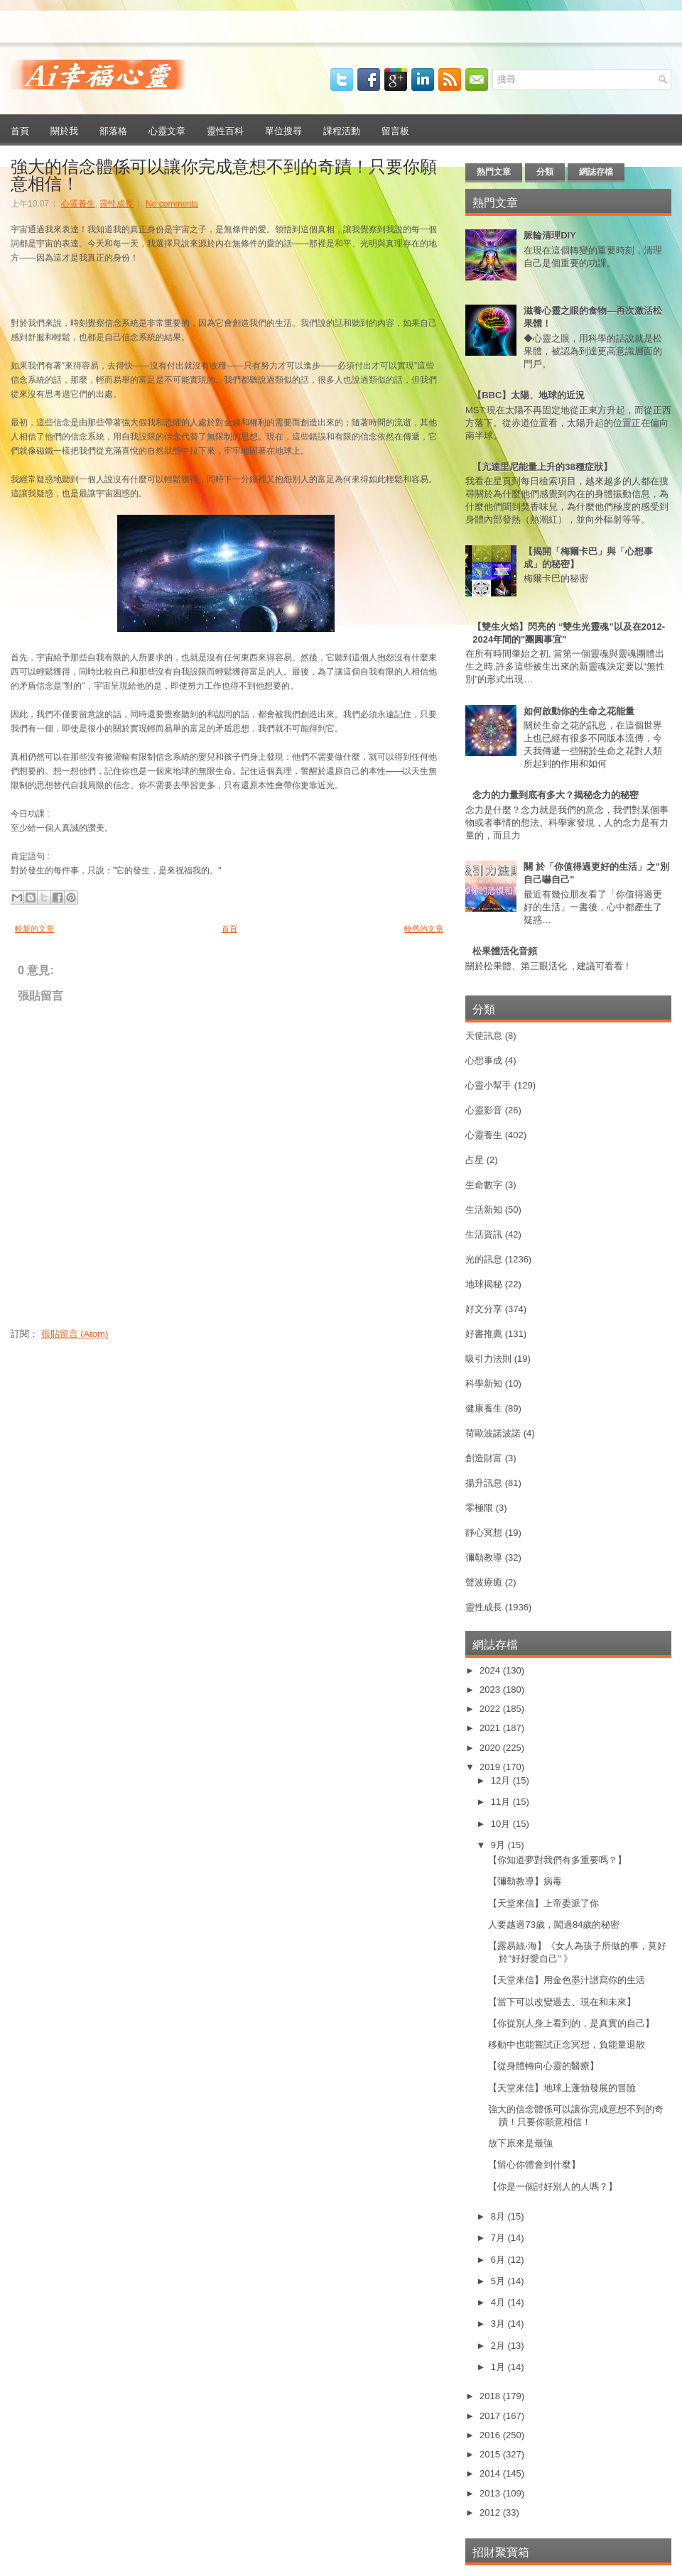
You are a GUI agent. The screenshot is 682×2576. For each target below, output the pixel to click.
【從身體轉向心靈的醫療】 (543, 2066)
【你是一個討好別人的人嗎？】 (552, 2186)
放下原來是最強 (520, 2143)
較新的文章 (34, 928)
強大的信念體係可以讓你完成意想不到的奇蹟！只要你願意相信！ (224, 173)
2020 (491, 1747)
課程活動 (341, 130)
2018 (491, 2396)
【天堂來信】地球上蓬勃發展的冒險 (562, 2088)
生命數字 (483, 1184)
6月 (499, 2259)
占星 (474, 1160)
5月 (499, 2281)
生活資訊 (483, 1234)
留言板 (395, 130)
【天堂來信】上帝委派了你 (543, 1903)
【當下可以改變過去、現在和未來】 (562, 2002)
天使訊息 (483, 1035)
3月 (499, 2323)
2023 (491, 1689)
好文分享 (483, 1309)
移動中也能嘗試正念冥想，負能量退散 (566, 2044)
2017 (491, 2416)
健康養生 (483, 1408)
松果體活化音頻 (504, 951)
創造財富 (483, 1458)
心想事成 (483, 1060)
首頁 (20, 130)
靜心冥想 (483, 1532)
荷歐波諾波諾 (493, 1433)
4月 (499, 2302)
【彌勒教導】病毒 (525, 1881)
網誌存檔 (596, 172)
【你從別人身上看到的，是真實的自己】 (571, 2023)
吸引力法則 (488, 1358)
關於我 (64, 130)
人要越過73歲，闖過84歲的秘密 (553, 1924)
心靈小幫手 (488, 1085)
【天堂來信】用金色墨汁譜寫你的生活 (566, 1980)
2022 (491, 1708)
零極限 (479, 1507)
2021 (491, 1728)
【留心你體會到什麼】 (534, 2164)
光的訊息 (483, 1259)
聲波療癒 (483, 1582)
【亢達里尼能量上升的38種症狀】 (542, 467)
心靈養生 (78, 204)
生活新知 (483, 1209)
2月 (499, 2345)
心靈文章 (166, 130)
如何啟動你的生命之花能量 (579, 711)
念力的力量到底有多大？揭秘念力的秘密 (555, 795)
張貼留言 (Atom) (75, 1333)
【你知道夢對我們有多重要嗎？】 (557, 1860)
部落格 (113, 130)
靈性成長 (116, 204)
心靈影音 (483, 1110)
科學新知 (483, 1383)
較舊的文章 (423, 928)
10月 (502, 1823)
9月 (499, 1845)
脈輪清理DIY (550, 235)
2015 (491, 2454)
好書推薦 (483, 1333)
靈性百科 (225, 130)
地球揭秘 (483, 1284)
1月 (499, 2367)
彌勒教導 (483, 1557)
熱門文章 (494, 172)
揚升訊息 (483, 1483)
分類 (544, 172)
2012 (491, 2512)
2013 (491, 2493)
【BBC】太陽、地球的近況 (528, 395)
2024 (491, 1670)
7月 (499, 2237)
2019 (491, 1767)
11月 (502, 1801)
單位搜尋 (283, 130)
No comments (172, 204)
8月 (499, 2216)
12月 (502, 1780)
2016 (491, 2435)
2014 (491, 2473)
